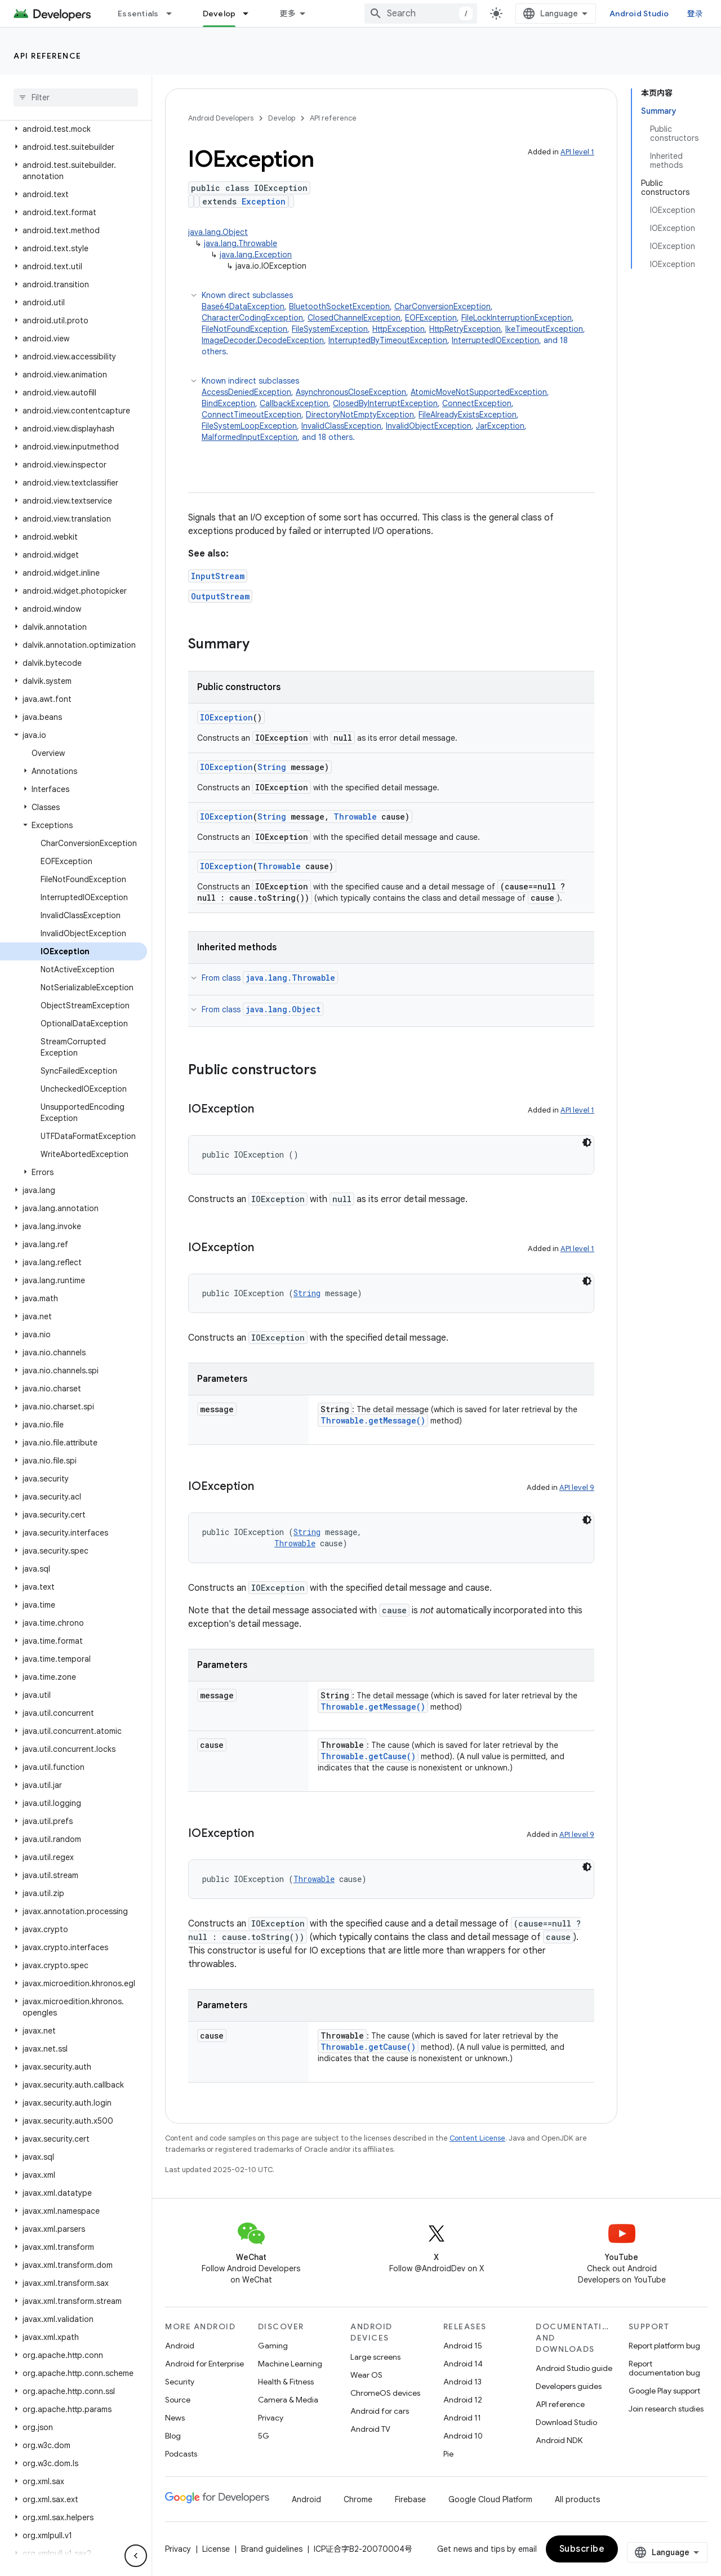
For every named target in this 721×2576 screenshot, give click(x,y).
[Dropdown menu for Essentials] (174, 13)
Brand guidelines (271, 2548)
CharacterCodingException (252, 318)
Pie (448, 2454)
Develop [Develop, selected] (219, 13)
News (175, 2418)
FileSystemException (330, 329)
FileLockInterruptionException (516, 318)
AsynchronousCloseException (351, 392)
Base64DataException (243, 306)
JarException (500, 426)
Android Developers (220, 118)
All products (577, 2499)
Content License (477, 2138)
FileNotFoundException (244, 329)
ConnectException (476, 403)
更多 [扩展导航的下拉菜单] (287, 13)
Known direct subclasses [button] (398, 323)
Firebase (410, 2499)
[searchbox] (76, 97)
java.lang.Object (218, 232)
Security (179, 2382)
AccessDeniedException (246, 392)
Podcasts (181, 2454)
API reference (48, 56)
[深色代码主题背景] (587, 1142)
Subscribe (582, 2549)
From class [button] (270, 978)
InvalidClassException (341, 426)
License (216, 2548)
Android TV (370, 2429)
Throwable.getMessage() (373, 1420)
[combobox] (420, 13)
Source (177, 2400)
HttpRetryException (465, 329)
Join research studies (666, 2409)
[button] (73, 129)
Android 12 (462, 2400)
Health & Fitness (286, 2382)
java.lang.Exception (256, 255)
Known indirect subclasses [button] (398, 409)
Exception (264, 201)
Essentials (138, 13)
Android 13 (462, 2382)
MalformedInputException (249, 437)
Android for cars (379, 2411)
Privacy (270, 2418)
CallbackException (294, 403)
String (271, 767)
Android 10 (463, 2436)
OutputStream (220, 596)
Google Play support (664, 2391)
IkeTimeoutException (544, 329)
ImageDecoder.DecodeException (263, 340)
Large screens (375, 2357)
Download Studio (566, 2422)
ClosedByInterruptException (385, 403)
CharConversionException (442, 306)
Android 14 (463, 2364)
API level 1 (577, 152)
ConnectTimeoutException (251, 415)
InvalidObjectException (428, 426)
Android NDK (559, 2440)
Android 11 (462, 2418)
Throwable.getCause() (368, 1756)
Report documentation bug (664, 2368)
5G (263, 2436)
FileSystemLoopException (249, 426)
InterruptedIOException (495, 340)
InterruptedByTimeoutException (387, 340)
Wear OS (366, 2375)
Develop (281, 118)
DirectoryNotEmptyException (360, 415)
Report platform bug (664, 2346)
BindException (228, 403)
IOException (226, 717)
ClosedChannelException (354, 318)
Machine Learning (290, 2364)
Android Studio (639, 13)
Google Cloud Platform (490, 2499)
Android (179, 2346)
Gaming (273, 2346)
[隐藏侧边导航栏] (135, 2555)
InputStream (217, 576)
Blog (173, 2436)
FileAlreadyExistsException (468, 415)
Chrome (358, 2499)
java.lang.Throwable (240, 243)
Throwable (355, 816)
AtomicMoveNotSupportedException (479, 392)
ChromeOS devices (385, 2393)
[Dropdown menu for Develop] (250, 13)
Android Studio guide (574, 2368)
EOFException (431, 318)
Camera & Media (288, 2400)
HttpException (398, 329)
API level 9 (576, 1487)
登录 (695, 13)
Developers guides (569, 2386)
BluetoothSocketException (339, 306)
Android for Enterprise (204, 2364)
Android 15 (462, 2346)
